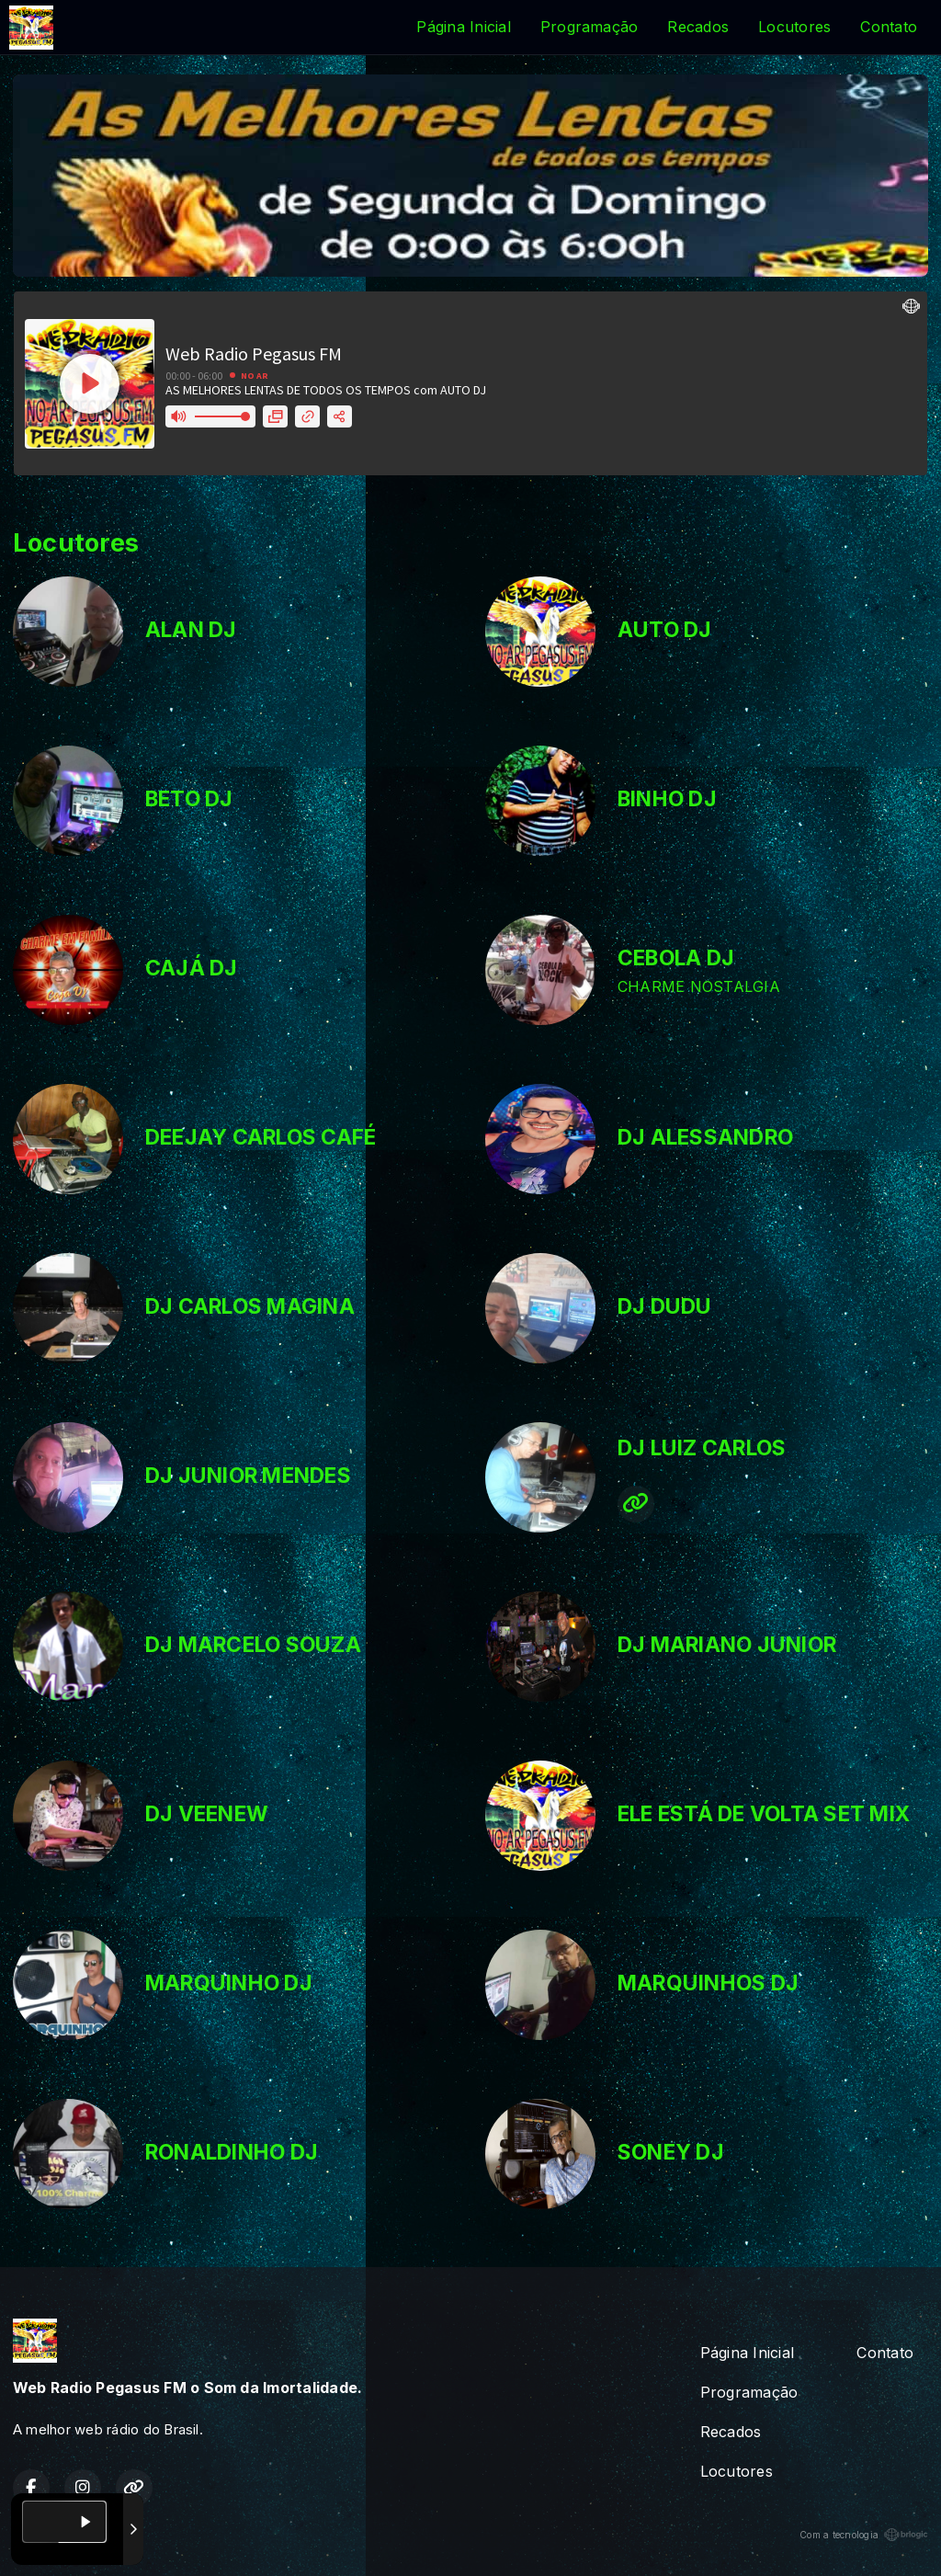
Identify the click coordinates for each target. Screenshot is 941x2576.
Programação (589, 26)
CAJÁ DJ (191, 968)
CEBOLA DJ (676, 958)
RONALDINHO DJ (231, 2152)
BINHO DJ (667, 799)
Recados (698, 26)
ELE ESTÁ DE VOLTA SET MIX (764, 1814)
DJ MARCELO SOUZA (253, 1645)
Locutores (794, 26)
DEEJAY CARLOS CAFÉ (260, 1137)
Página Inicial (463, 26)
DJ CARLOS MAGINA (250, 1306)
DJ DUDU (665, 1306)
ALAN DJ (191, 630)
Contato (888, 26)
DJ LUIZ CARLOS (702, 1448)
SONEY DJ (671, 2152)
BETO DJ (189, 799)
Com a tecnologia (863, 2534)
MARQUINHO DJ (228, 1983)
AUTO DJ (665, 630)
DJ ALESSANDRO (705, 1137)
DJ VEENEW (206, 1814)
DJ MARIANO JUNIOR (727, 1645)
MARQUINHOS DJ (708, 1983)
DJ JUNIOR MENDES (248, 1475)
